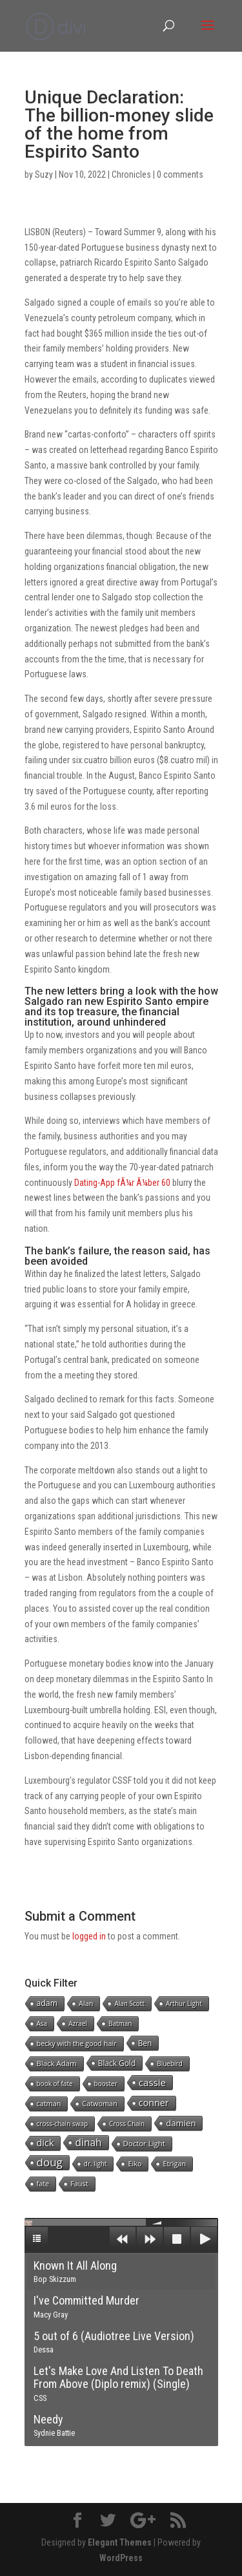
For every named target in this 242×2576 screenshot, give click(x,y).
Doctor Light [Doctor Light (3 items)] (144, 2143)
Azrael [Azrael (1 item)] (77, 2023)
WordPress (121, 2558)
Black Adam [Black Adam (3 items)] (57, 2063)
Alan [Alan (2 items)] (86, 2003)
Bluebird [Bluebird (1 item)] (170, 2063)
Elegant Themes (120, 2542)
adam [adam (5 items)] (47, 2003)
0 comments (180, 174)
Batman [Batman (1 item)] (120, 2023)
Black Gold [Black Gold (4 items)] (117, 2063)
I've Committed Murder (86, 2306)
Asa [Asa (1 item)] (42, 2023)
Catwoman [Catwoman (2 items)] (99, 2103)
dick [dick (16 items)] (45, 2143)
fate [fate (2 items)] (43, 2183)
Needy (54, 2425)
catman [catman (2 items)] (49, 2103)
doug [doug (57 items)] (50, 2162)
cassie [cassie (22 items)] (152, 2082)
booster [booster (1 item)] (105, 2083)
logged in (89, 1936)
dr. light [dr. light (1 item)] (95, 2163)
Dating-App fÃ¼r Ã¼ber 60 (122, 1182)
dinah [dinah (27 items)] (88, 2142)
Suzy (44, 174)
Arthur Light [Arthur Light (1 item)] (184, 2003)
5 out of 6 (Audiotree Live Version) (114, 2342)
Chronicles (131, 174)
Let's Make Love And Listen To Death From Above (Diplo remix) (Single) (118, 2383)
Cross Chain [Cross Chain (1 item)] (127, 2123)
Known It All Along (75, 2272)
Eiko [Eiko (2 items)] (134, 2163)
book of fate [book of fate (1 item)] (55, 2083)
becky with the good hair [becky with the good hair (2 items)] (77, 2043)
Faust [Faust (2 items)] (79, 2183)
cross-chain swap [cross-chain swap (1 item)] (62, 2123)
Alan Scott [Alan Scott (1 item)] (129, 2003)
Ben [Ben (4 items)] (145, 2043)
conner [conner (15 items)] (154, 2102)
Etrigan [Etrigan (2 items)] (174, 2163)
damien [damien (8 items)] (181, 2123)
